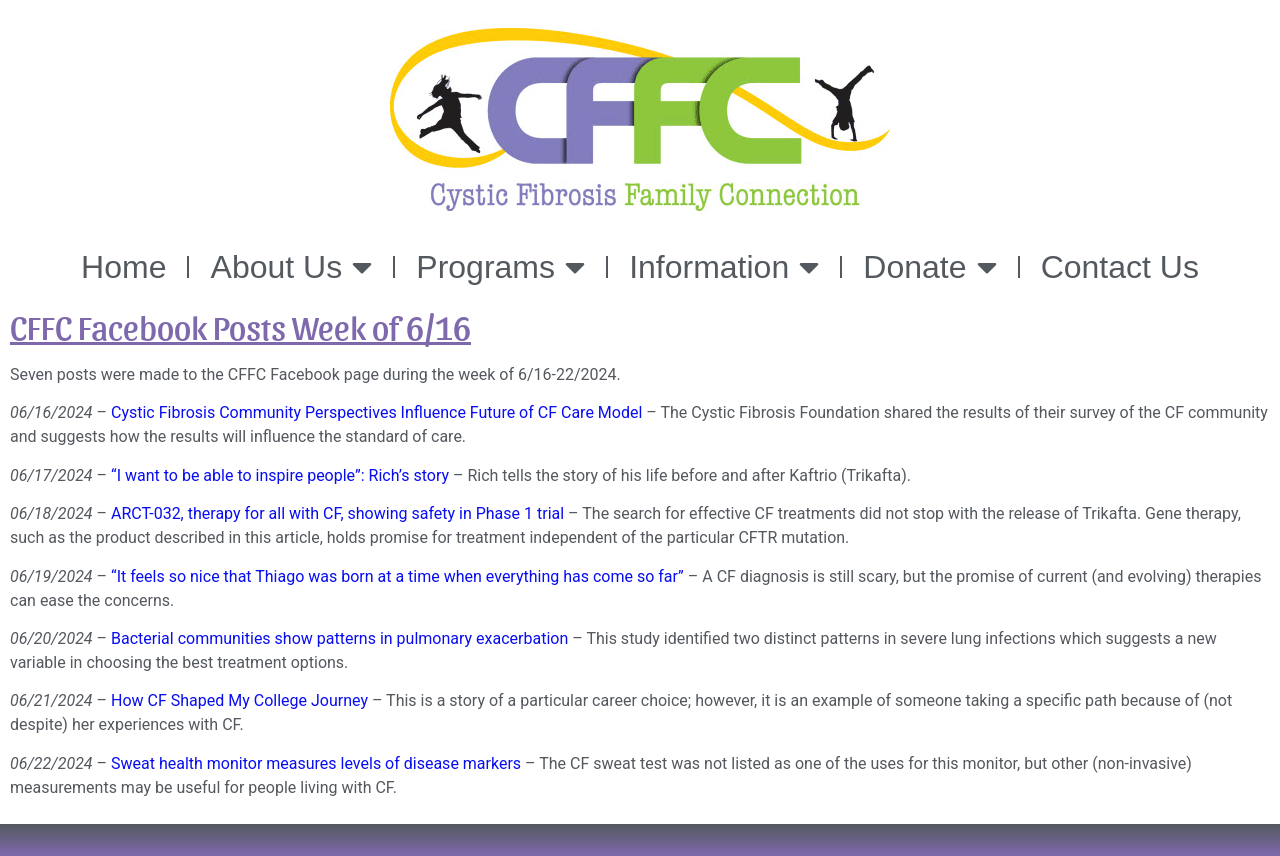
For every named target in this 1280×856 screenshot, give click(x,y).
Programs (500, 267)
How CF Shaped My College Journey (239, 700)
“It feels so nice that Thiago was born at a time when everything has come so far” (397, 576)
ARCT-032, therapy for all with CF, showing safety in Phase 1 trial (337, 513)
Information (724, 267)
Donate (929, 267)
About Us (292, 267)
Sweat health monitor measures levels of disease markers (316, 763)
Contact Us (1120, 267)
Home (123, 267)
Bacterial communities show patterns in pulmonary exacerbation (339, 638)
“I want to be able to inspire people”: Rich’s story (280, 475)
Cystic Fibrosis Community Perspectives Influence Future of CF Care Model (376, 412)
